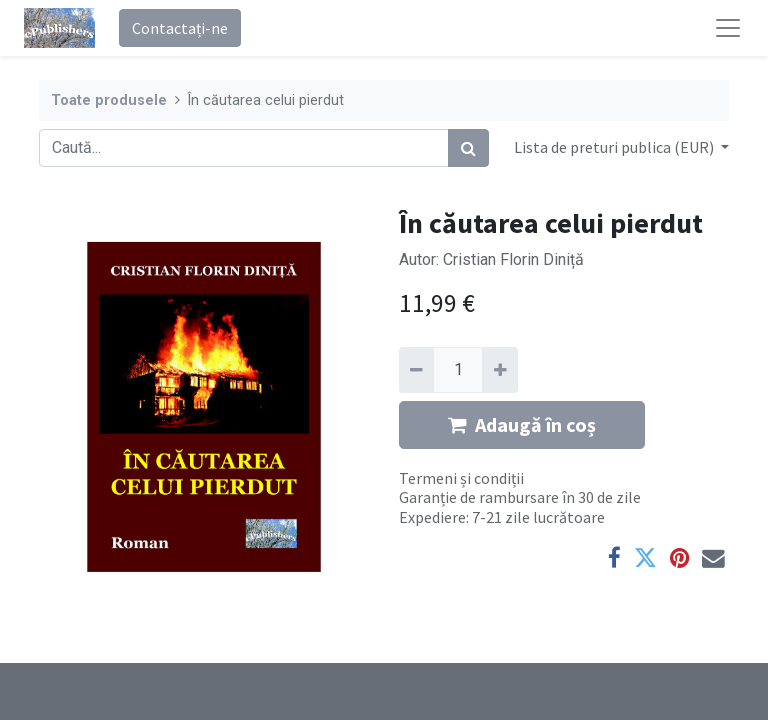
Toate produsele (109, 100)
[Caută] (468, 148)
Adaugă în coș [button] (522, 424)
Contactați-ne (180, 28)
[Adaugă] (499, 370)
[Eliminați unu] (416, 370)
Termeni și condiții (461, 478)
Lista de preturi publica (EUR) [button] (615, 147)
